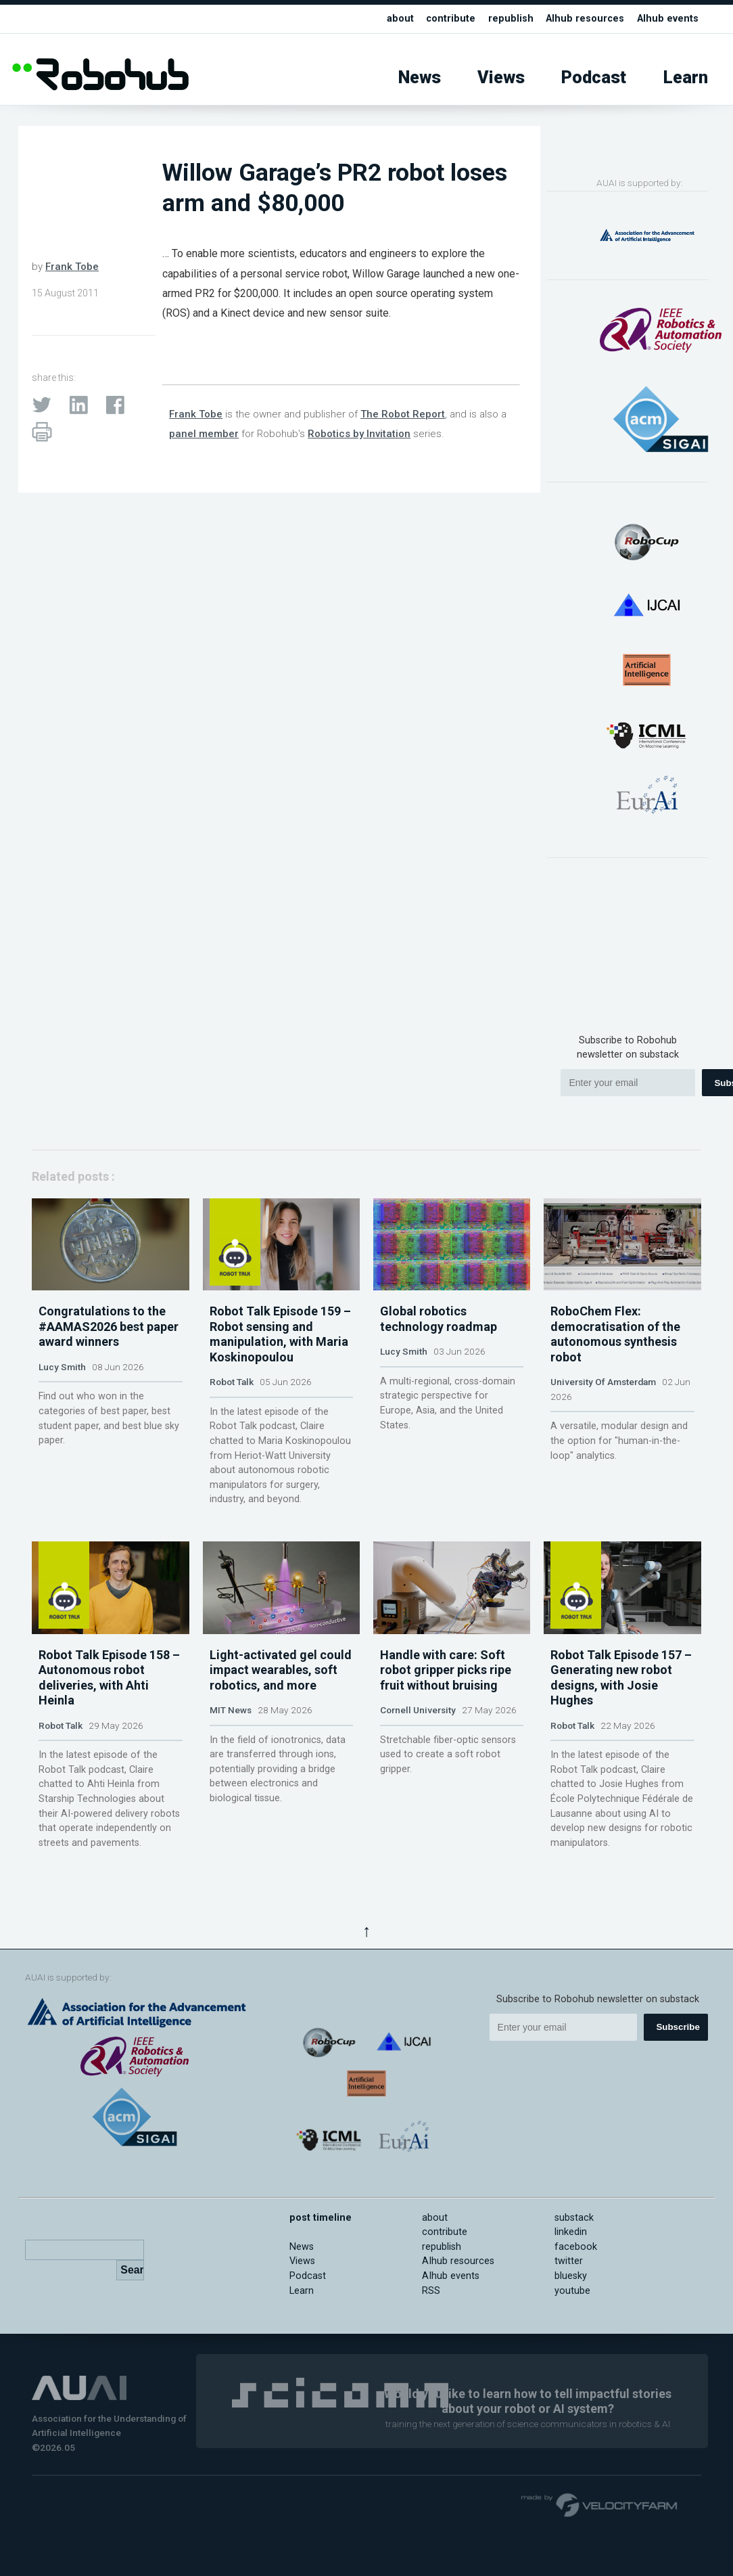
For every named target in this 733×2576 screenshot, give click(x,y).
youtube (572, 2325)
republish (511, 18)
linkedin (570, 2267)
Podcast (593, 77)
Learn (685, 77)
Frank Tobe (72, 267)
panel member (204, 434)
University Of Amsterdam (603, 1399)
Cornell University (418, 1745)
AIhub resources (585, 18)
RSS (431, 2325)
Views (501, 77)
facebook (575, 2282)
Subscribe (677, 2062)
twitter (568, 2296)
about (400, 18)
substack (574, 2252)
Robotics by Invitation (359, 434)
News (419, 77)
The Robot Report (402, 414)
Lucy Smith (62, 1384)
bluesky (570, 2311)
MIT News (231, 1745)
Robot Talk (232, 1399)
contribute (450, 18)
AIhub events (668, 18)
